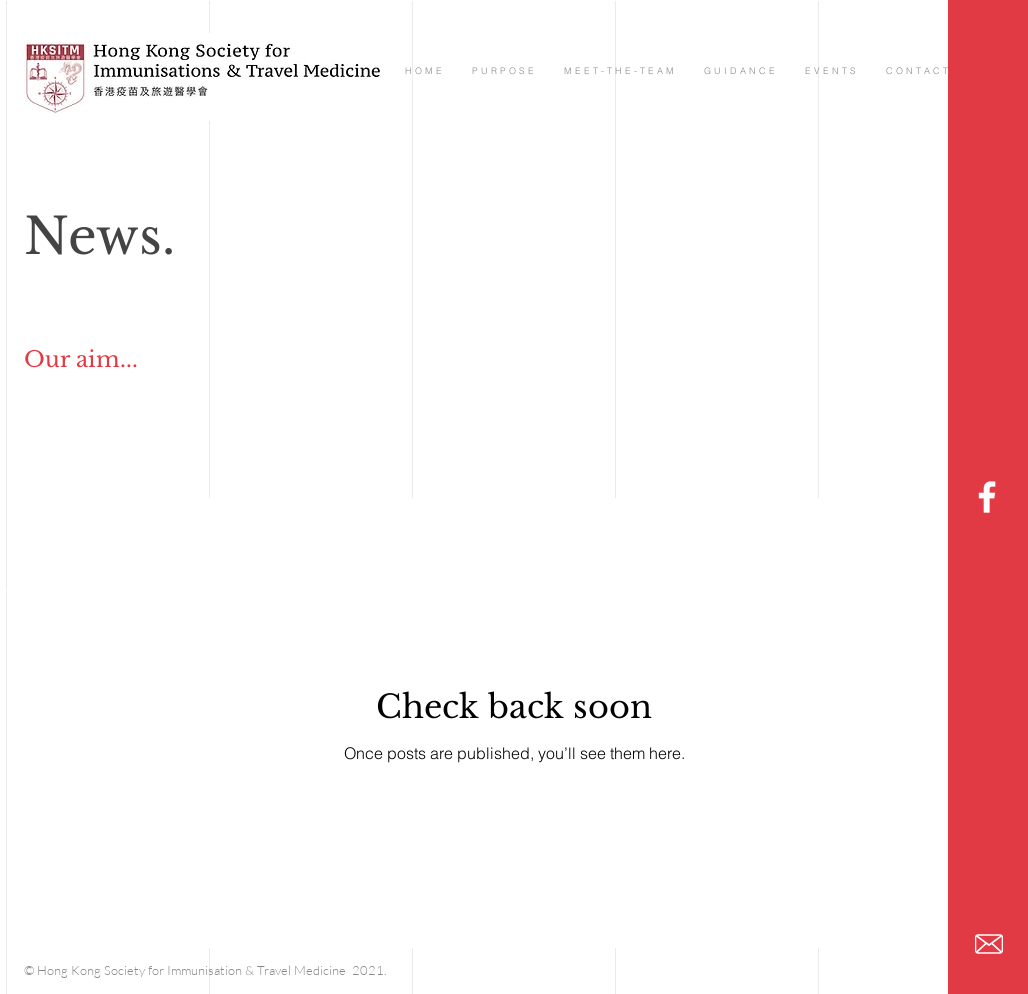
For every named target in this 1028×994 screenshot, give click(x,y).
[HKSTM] (987, 497)
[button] (619, 70)
